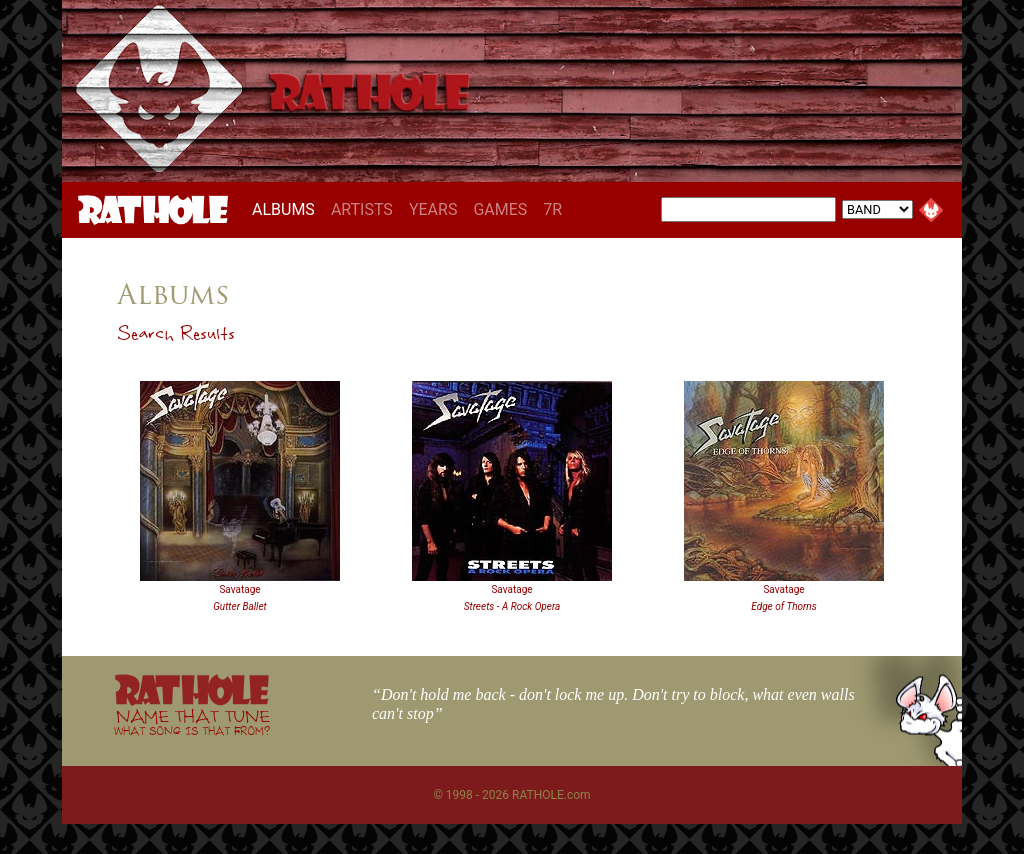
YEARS (433, 209)
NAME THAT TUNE (192, 721)
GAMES (500, 209)
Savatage (239, 589)
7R (552, 209)
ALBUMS (287, 209)
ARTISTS (362, 209)
